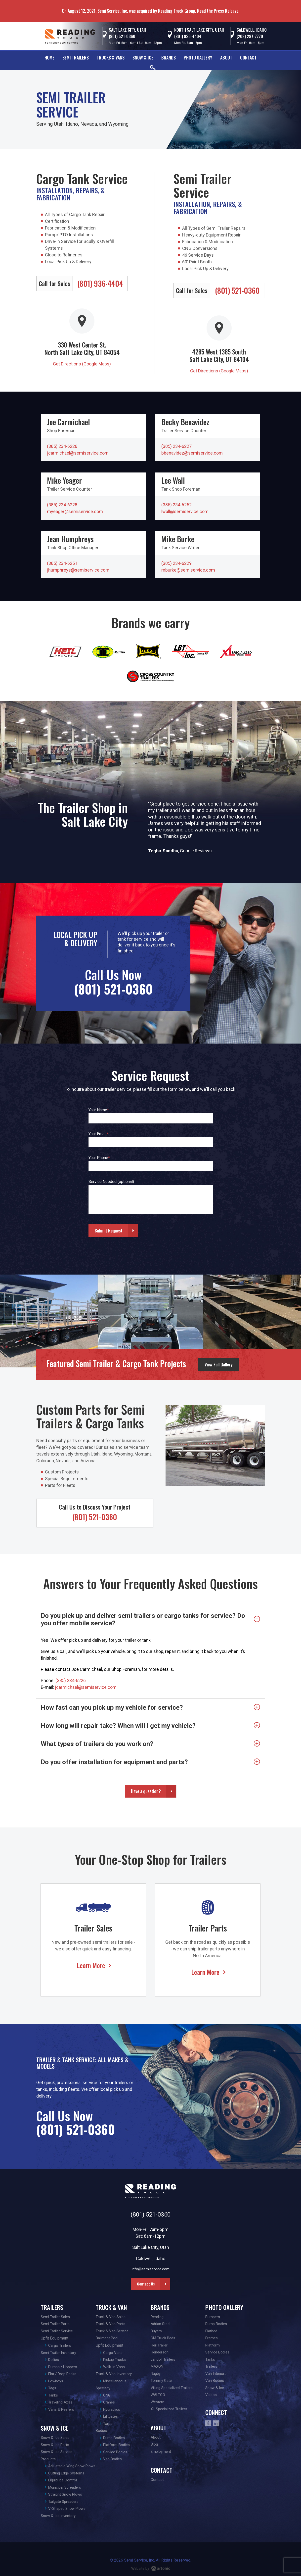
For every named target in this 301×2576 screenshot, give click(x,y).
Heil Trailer (159, 2345)
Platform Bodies (116, 2445)
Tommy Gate (161, 2380)
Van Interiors (215, 2373)
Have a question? (146, 1791)
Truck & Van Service (112, 2331)
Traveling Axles (60, 2402)
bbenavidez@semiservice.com (192, 453)
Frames (211, 2338)
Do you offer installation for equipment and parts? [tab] (151, 1762)
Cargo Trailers (59, 2345)
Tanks (53, 2395)
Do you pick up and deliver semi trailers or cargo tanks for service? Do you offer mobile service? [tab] (151, 1619)
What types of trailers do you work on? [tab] (151, 1744)
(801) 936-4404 (187, 36)
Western (157, 2402)
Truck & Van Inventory (114, 2374)
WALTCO (158, 2395)
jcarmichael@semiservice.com (78, 453)
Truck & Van (111, 2307)
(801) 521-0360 (122, 36)
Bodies (101, 2430)
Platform (212, 2345)
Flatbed (211, 2331)
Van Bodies (112, 2459)
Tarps (107, 2423)
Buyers (156, 2331)
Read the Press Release (217, 10)
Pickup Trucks (114, 2359)
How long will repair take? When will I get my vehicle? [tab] (151, 1725)
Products (48, 2459)
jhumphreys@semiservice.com (78, 570)
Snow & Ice (142, 57)
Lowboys (55, 2381)
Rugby (156, 2373)
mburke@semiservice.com (188, 570)
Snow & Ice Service (56, 2452)
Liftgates (110, 2416)
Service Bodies (115, 2452)
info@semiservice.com (151, 2269)
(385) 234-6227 (176, 446)
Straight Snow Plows (65, 2494)
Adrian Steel (160, 2324)
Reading (157, 2317)
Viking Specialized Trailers (172, 2388)
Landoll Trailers (163, 2359)
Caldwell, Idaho (252, 30)
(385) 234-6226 (62, 446)
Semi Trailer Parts (55, 2324)
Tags (52, 2388)
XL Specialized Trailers (169, 2409)
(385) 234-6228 (62, 504)
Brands (168, 57)
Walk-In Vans (114, 2367)
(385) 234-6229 (176, 563)
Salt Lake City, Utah (127, 30)
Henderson (160, 2352)
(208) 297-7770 (250, 36)
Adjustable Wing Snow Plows (71, 2466)
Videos (211, 2395)
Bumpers (212, 2317)
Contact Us (146, 2283)
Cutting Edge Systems (66, 2473)
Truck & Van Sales (111, 2317)
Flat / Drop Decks (62, 2374)
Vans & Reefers (61, 2409)
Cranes (109, 2402)
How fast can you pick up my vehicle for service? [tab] (151, 1707)
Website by (150, 2568)
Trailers (52, 2307)
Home (49, 57)
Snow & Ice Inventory (58, 2516)
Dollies (53, 2359)
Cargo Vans (113, 2352)
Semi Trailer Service (57, 2331)
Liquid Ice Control (62, 2480)
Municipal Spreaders (64, 2487)
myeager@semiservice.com (75, 511)
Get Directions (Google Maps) (82, 363)
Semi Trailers (75, 57)
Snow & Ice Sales (55, 2437)
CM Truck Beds (163, 2338)
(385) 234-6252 (176, 504)
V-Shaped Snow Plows (67, 2508)
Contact (248, 57)
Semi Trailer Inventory (58, 2352)
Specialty (103, 2388)
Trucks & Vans (111, 57)
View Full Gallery (219, 1364)
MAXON (157, 2366)
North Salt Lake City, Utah (199, 30)
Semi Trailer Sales (55, 2317)
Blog (154, 2444)
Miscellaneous (115, 2381)
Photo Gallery (198, 57)
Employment (161, 2451)
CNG (107, 2395)
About (226, 57)
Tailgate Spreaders (63, 2501)
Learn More (91, 1965)
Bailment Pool (107, 2338)
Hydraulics (111, 2409)
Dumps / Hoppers (62, 2367)
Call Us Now (113, 981)
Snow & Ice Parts (55, 2445)
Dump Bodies (114, 2438)
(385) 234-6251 (62, 563)
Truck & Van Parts (110, 2324)
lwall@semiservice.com (185, 511)
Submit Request (109, 1230)
